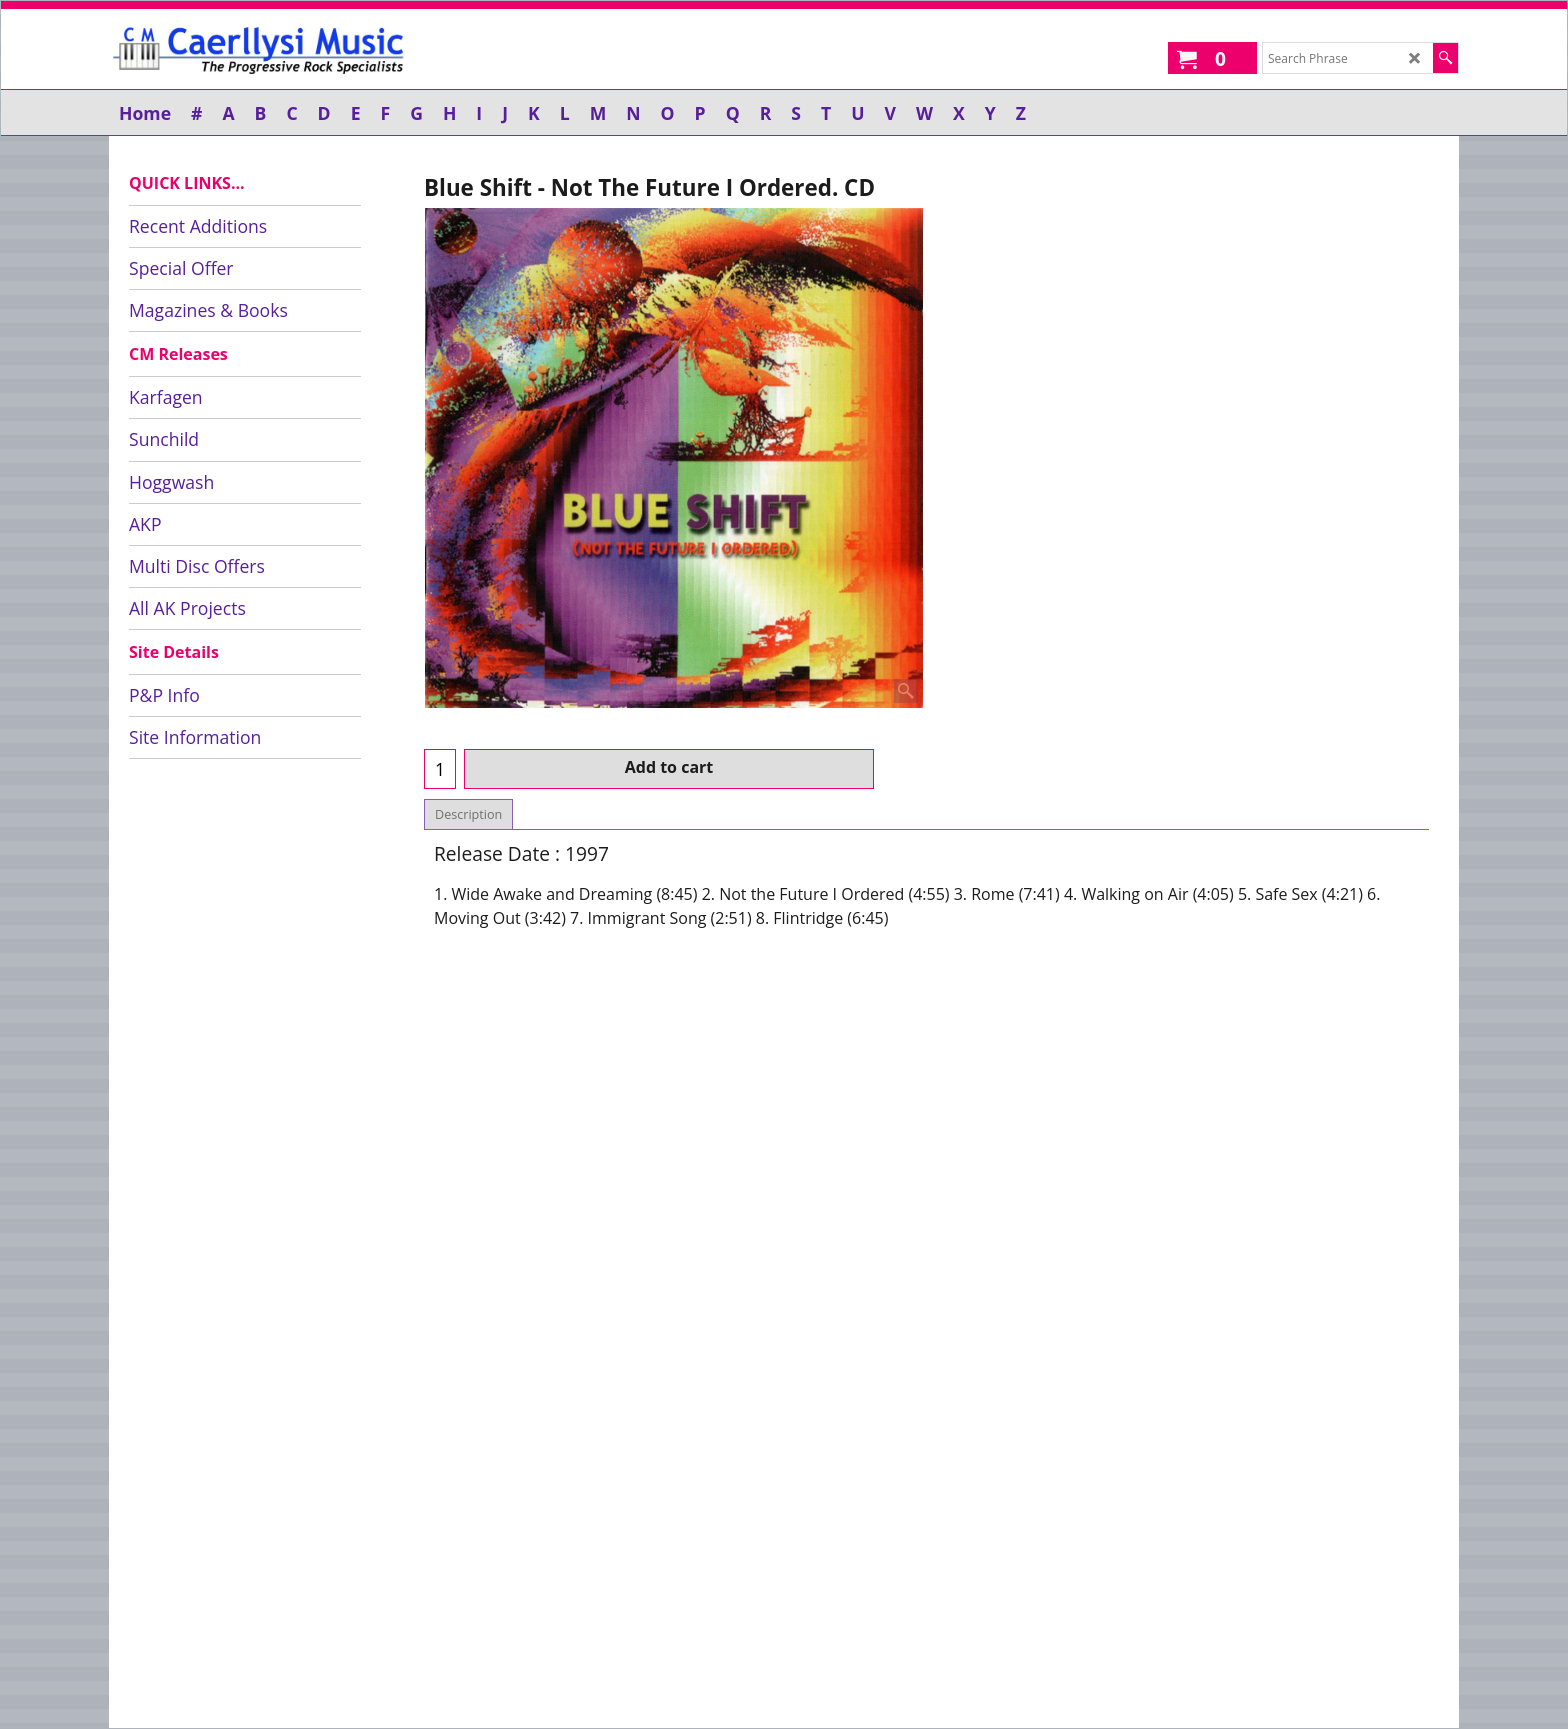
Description (468, 814)
